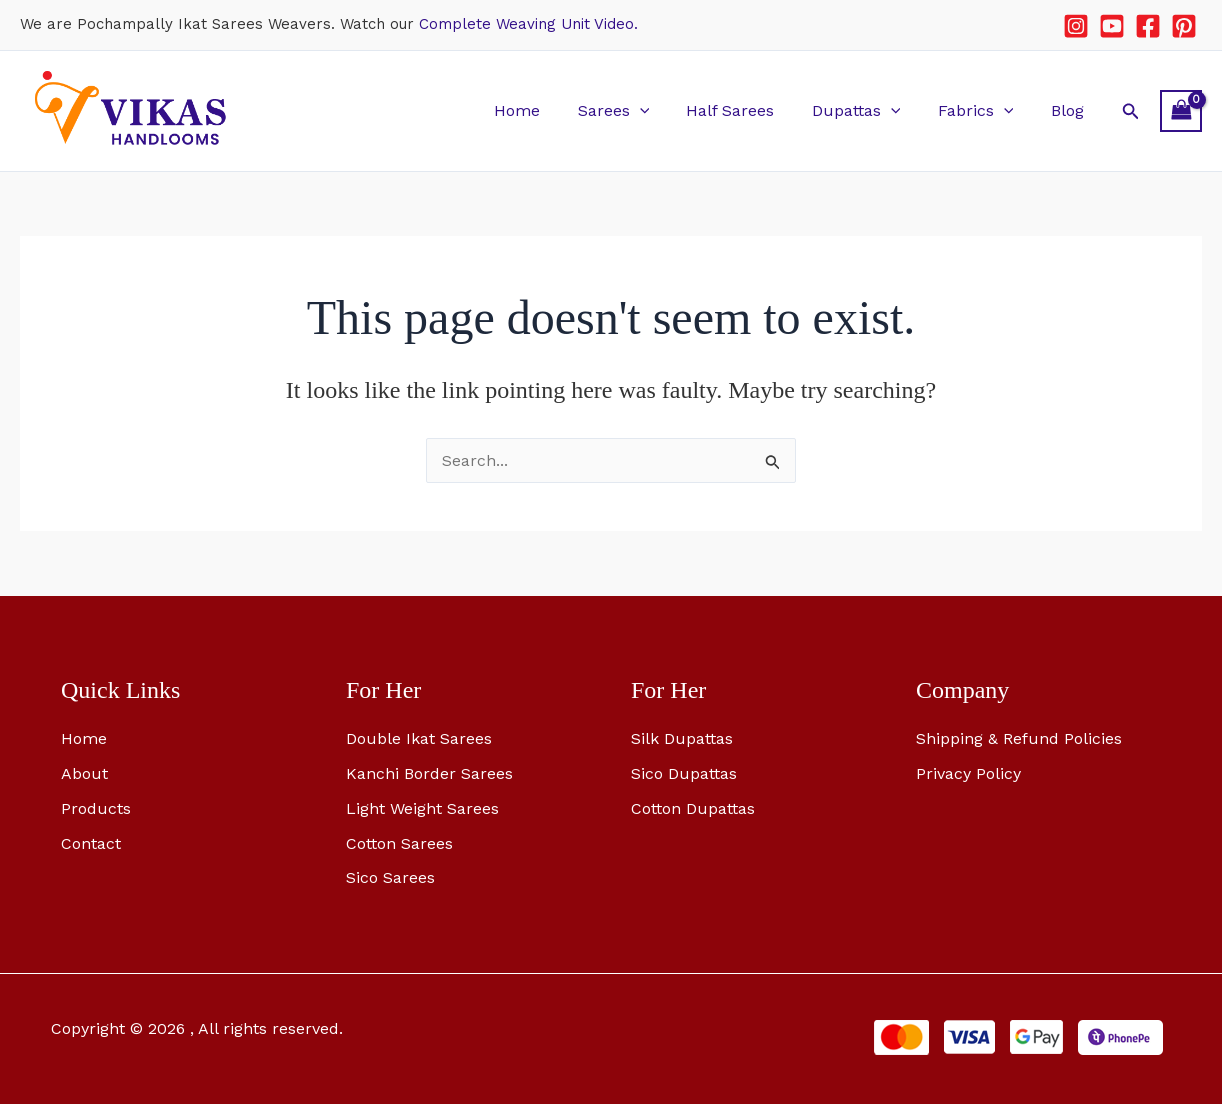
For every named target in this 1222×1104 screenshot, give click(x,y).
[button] (663, 110)
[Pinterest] (1184, 26)
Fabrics (984, 110)
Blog (1069, 110)
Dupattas (869, 110)
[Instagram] (1076, 26)
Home (546, 110)
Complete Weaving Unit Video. (528, 24)
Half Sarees (749, 110)
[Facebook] (1148, 26)
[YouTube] (1112, 26)
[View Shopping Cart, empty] (1181, 110)
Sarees (637, 110)
